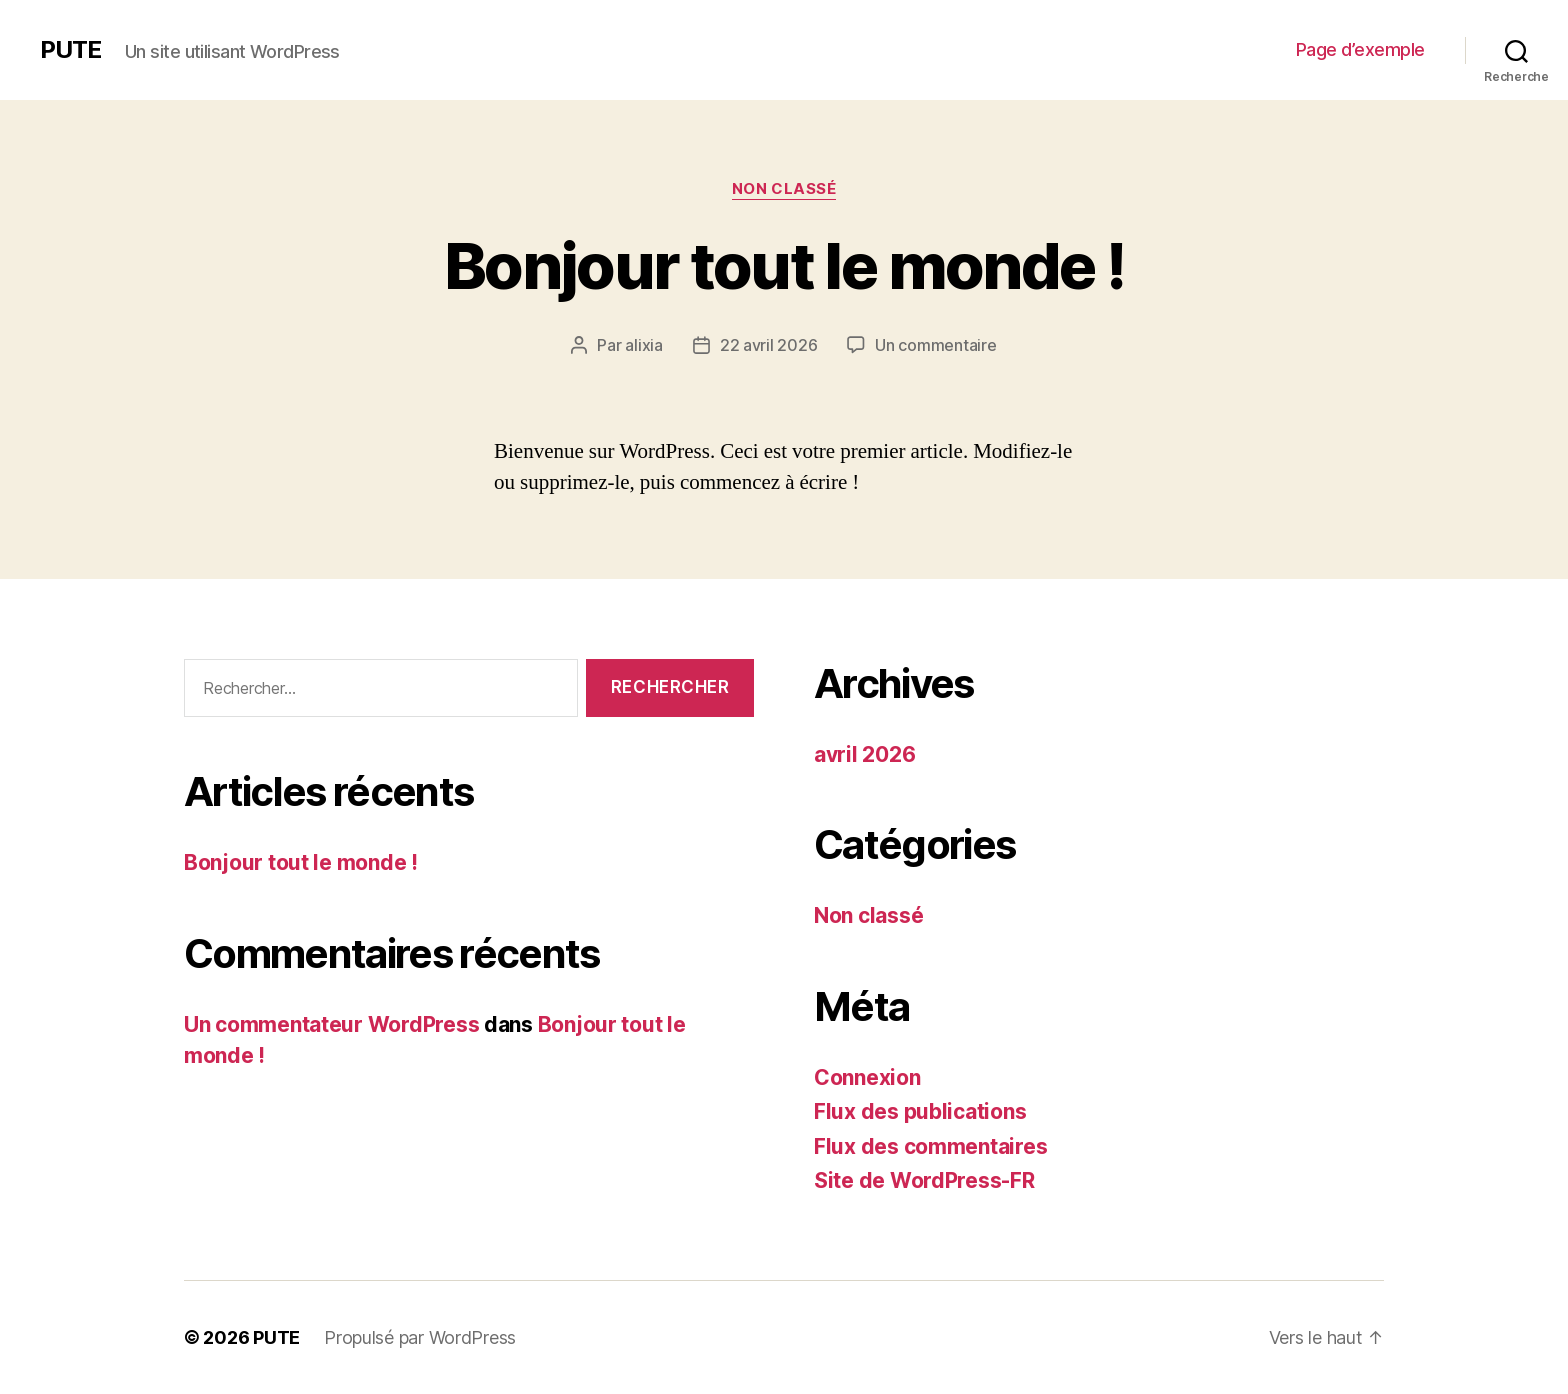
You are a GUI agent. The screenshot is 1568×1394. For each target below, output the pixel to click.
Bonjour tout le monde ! (784, 265)
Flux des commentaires (930, 1146)
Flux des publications (920, 1111)
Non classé (784, 189)
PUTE (70, 50)
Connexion (867, 1077)
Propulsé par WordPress (420, 1337)
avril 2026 (864, 754)
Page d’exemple (1360, 49)
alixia (643, 345)
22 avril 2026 (769, 345)
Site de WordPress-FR (924, 1180)
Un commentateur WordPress (331, 1024)
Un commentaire (935, 345)
